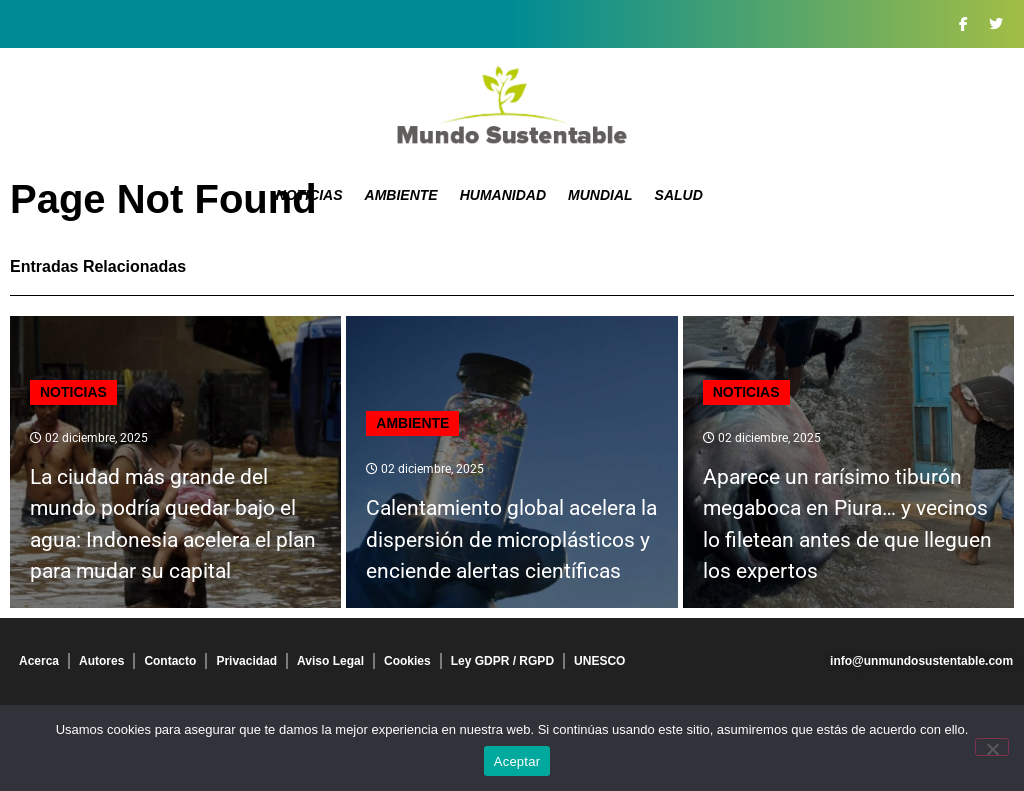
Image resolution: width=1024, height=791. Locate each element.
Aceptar (517, 761)
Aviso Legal (330, 661)
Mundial (600, 195)
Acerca (39, 661)
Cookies (407, 661)
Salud (679, 195)
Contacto (170, 661)
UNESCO (599, 661)
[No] (992, 747)
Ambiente (401, 195)
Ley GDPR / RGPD (502, 661)
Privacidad (246, 661)
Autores (101, 661)
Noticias (309, 195)
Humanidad (503, 195)
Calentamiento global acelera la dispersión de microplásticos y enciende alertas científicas (511, 539)
